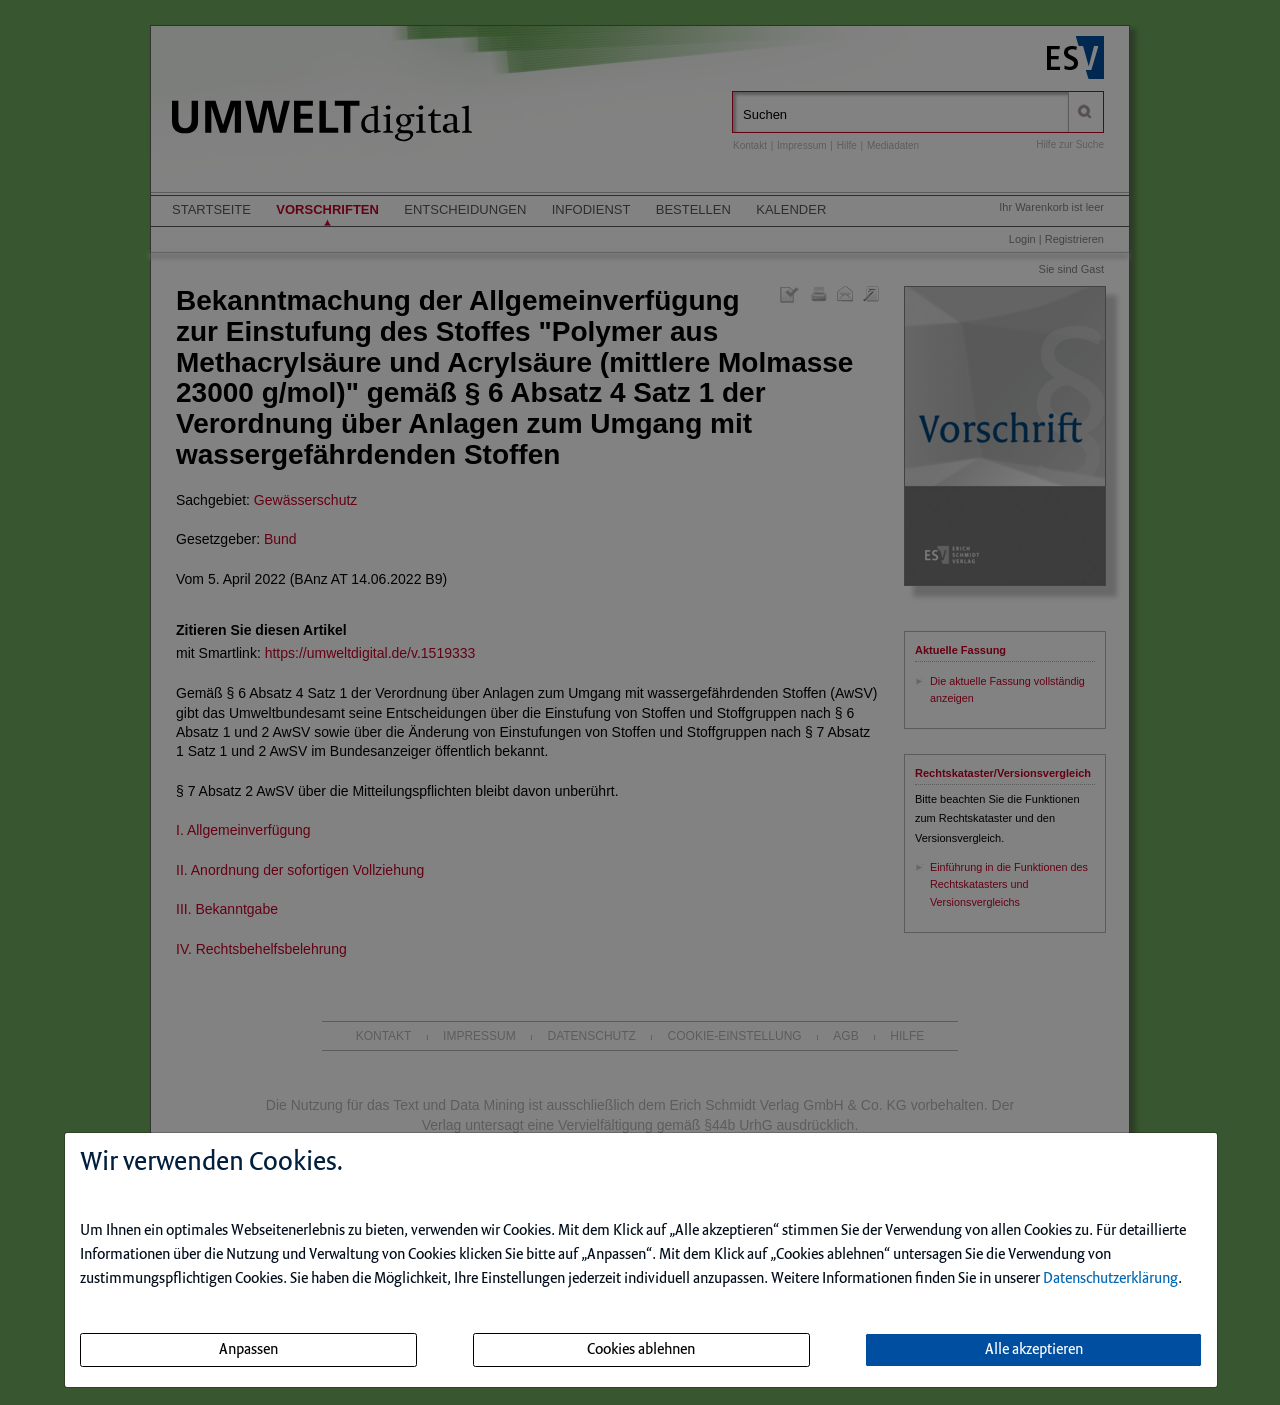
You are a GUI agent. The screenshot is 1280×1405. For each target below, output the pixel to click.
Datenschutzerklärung (1110, 1279)
